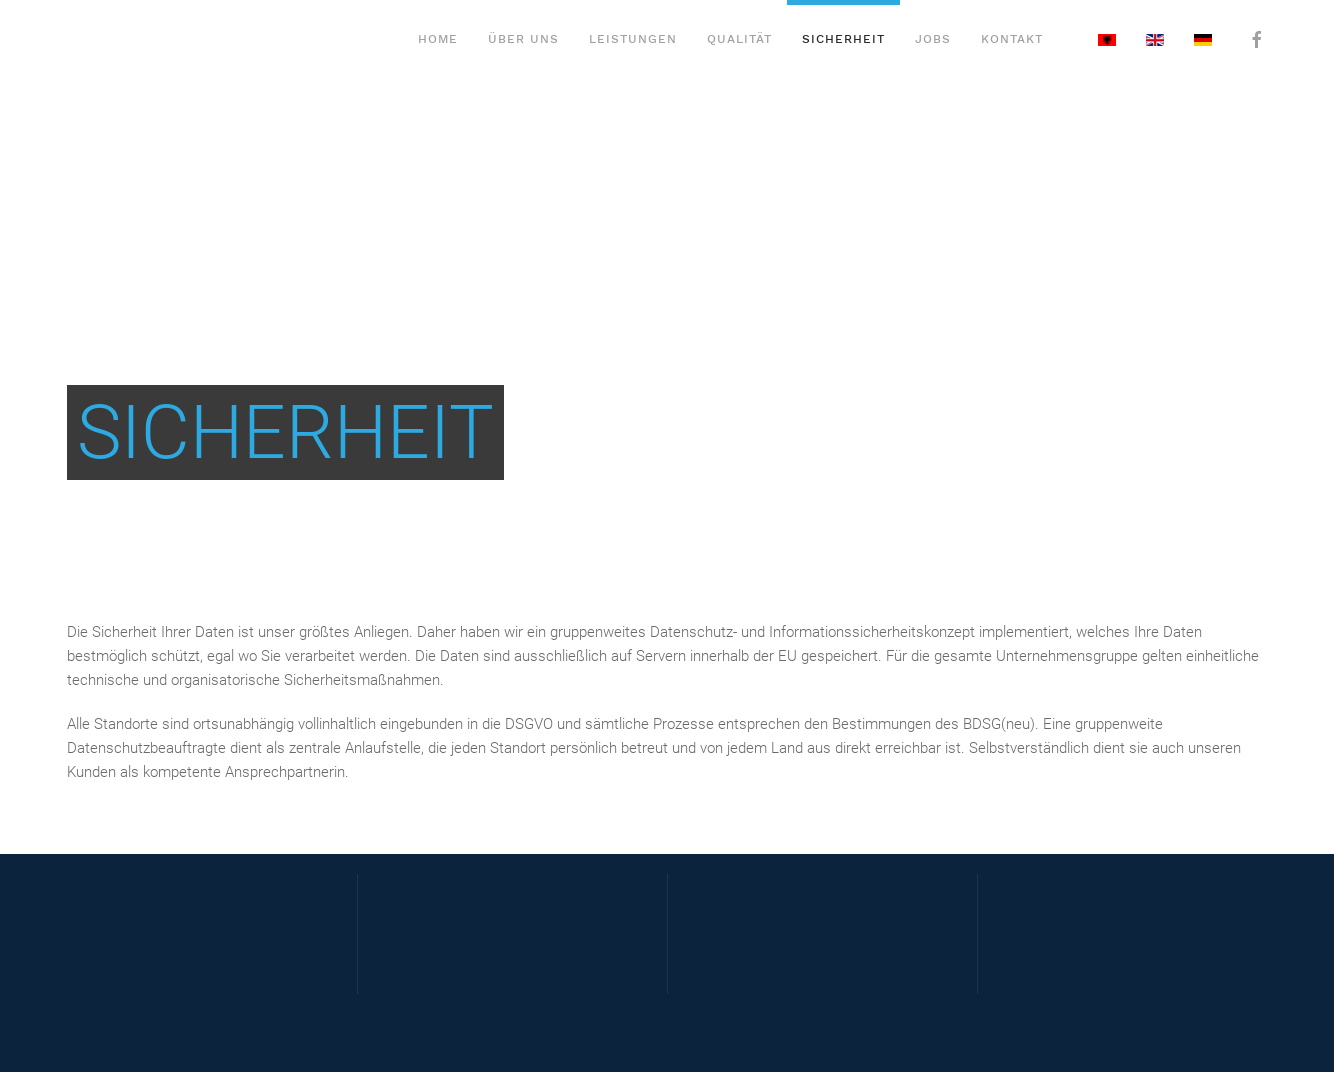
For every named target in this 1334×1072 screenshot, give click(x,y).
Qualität (739, 39)
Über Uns (523, 39)
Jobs (933, 39)
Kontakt (1012, 39)
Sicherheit (843, 39)
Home (438, 39)
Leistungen (633, 39)
